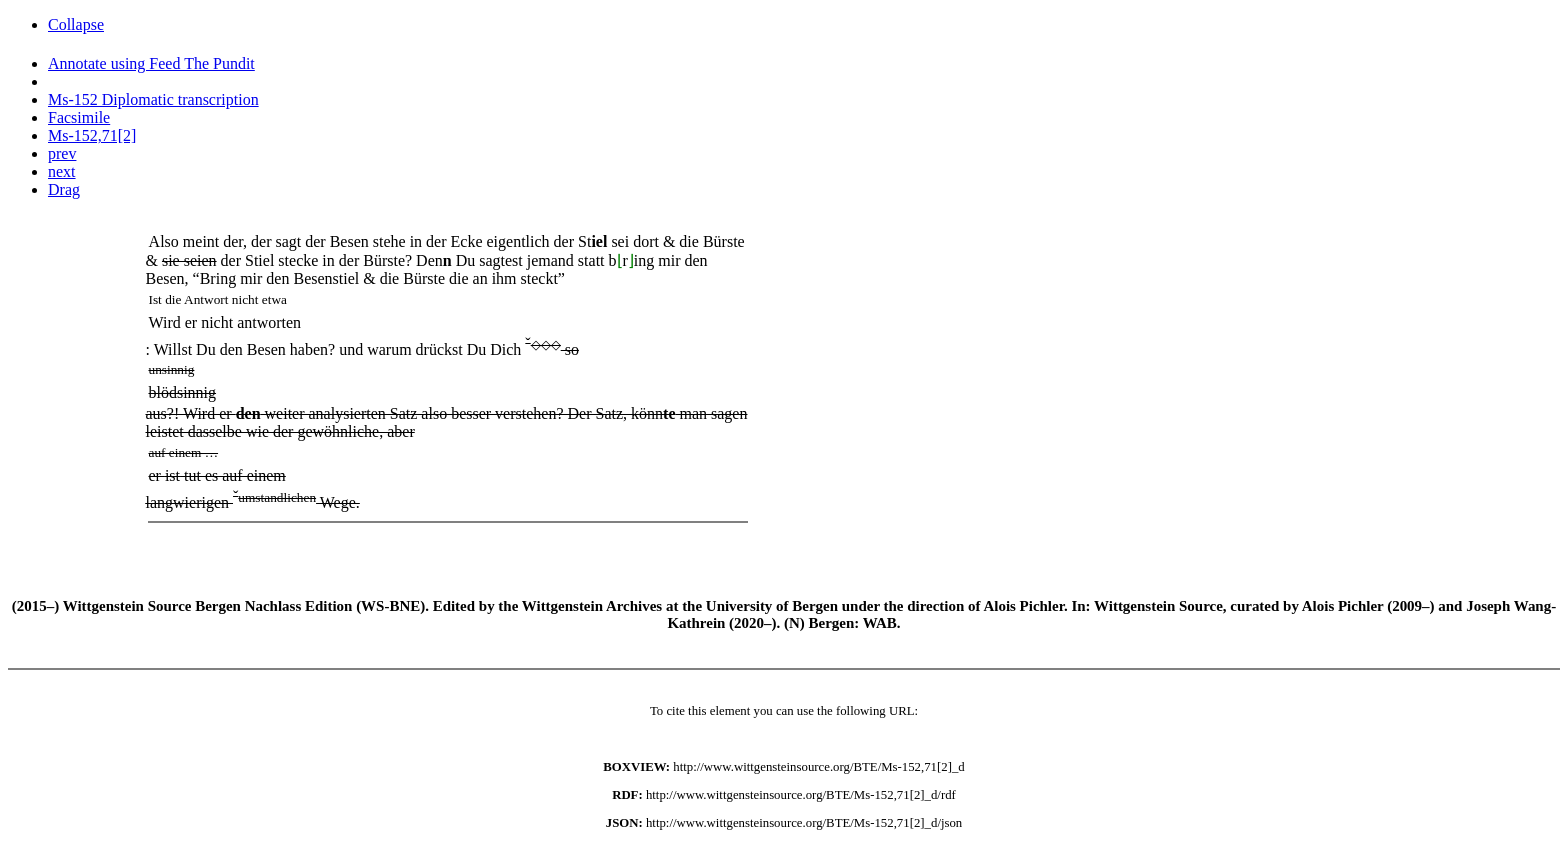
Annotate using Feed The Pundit (151, 63)
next (62, 171)
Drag (64, 189)
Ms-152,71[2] (92, 135)
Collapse (76, 24)
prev (62, 153)
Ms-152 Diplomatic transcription (153, 99)
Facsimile (79, 117)
